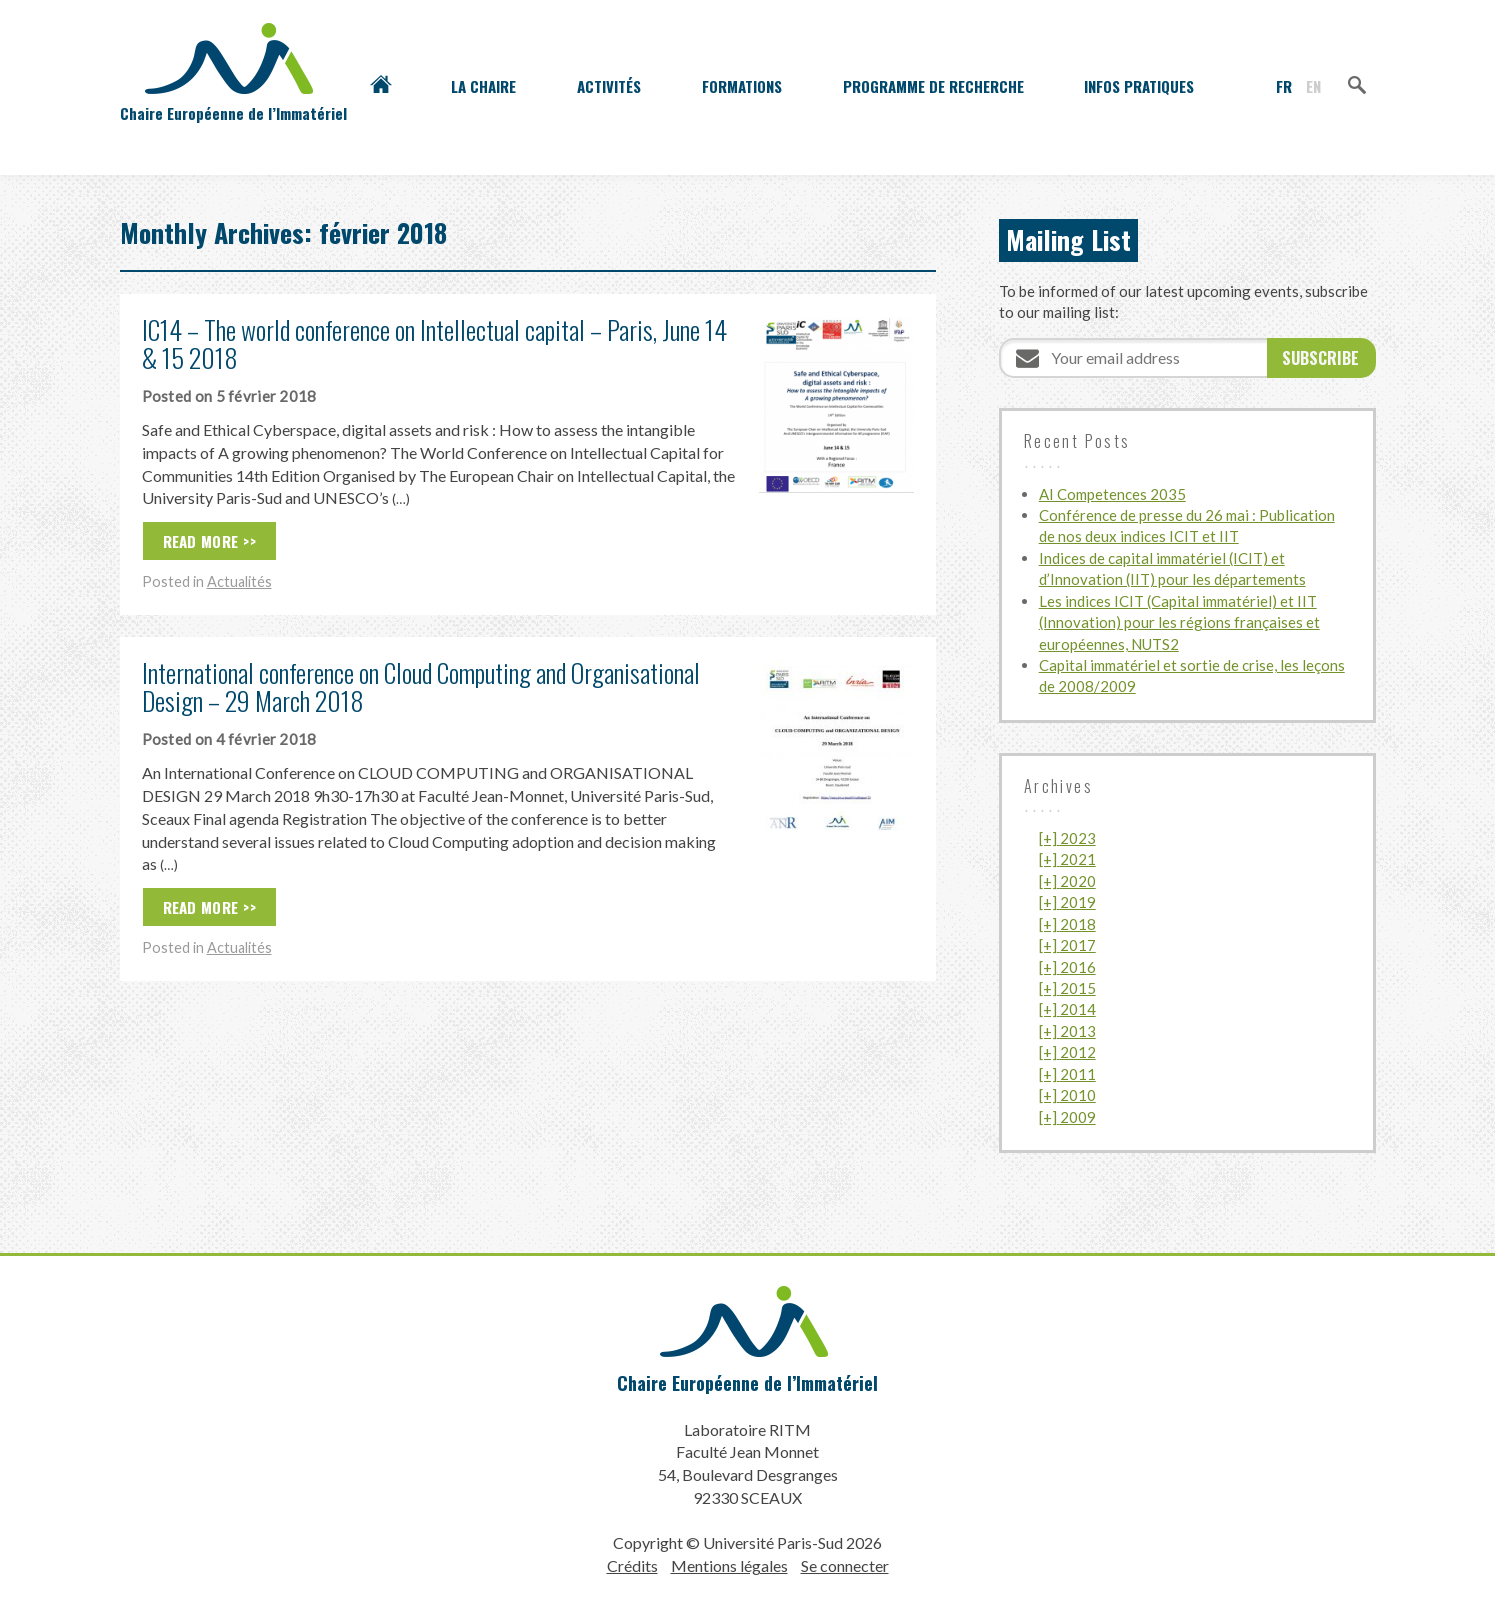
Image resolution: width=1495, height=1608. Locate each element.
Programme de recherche (933, 86)
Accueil (381, 86)
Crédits (632, 1565)
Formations (742, 86)
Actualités (239, 581)
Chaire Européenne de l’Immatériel (747, 1383)
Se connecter (845, 1565)
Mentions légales (729, 1565)
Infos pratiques (1139, 86)
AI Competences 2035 (1112, 494)
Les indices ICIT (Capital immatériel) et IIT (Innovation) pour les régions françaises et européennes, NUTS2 (1179, 622)
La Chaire (483, 86)
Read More (201, 541)
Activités (609, 86)
